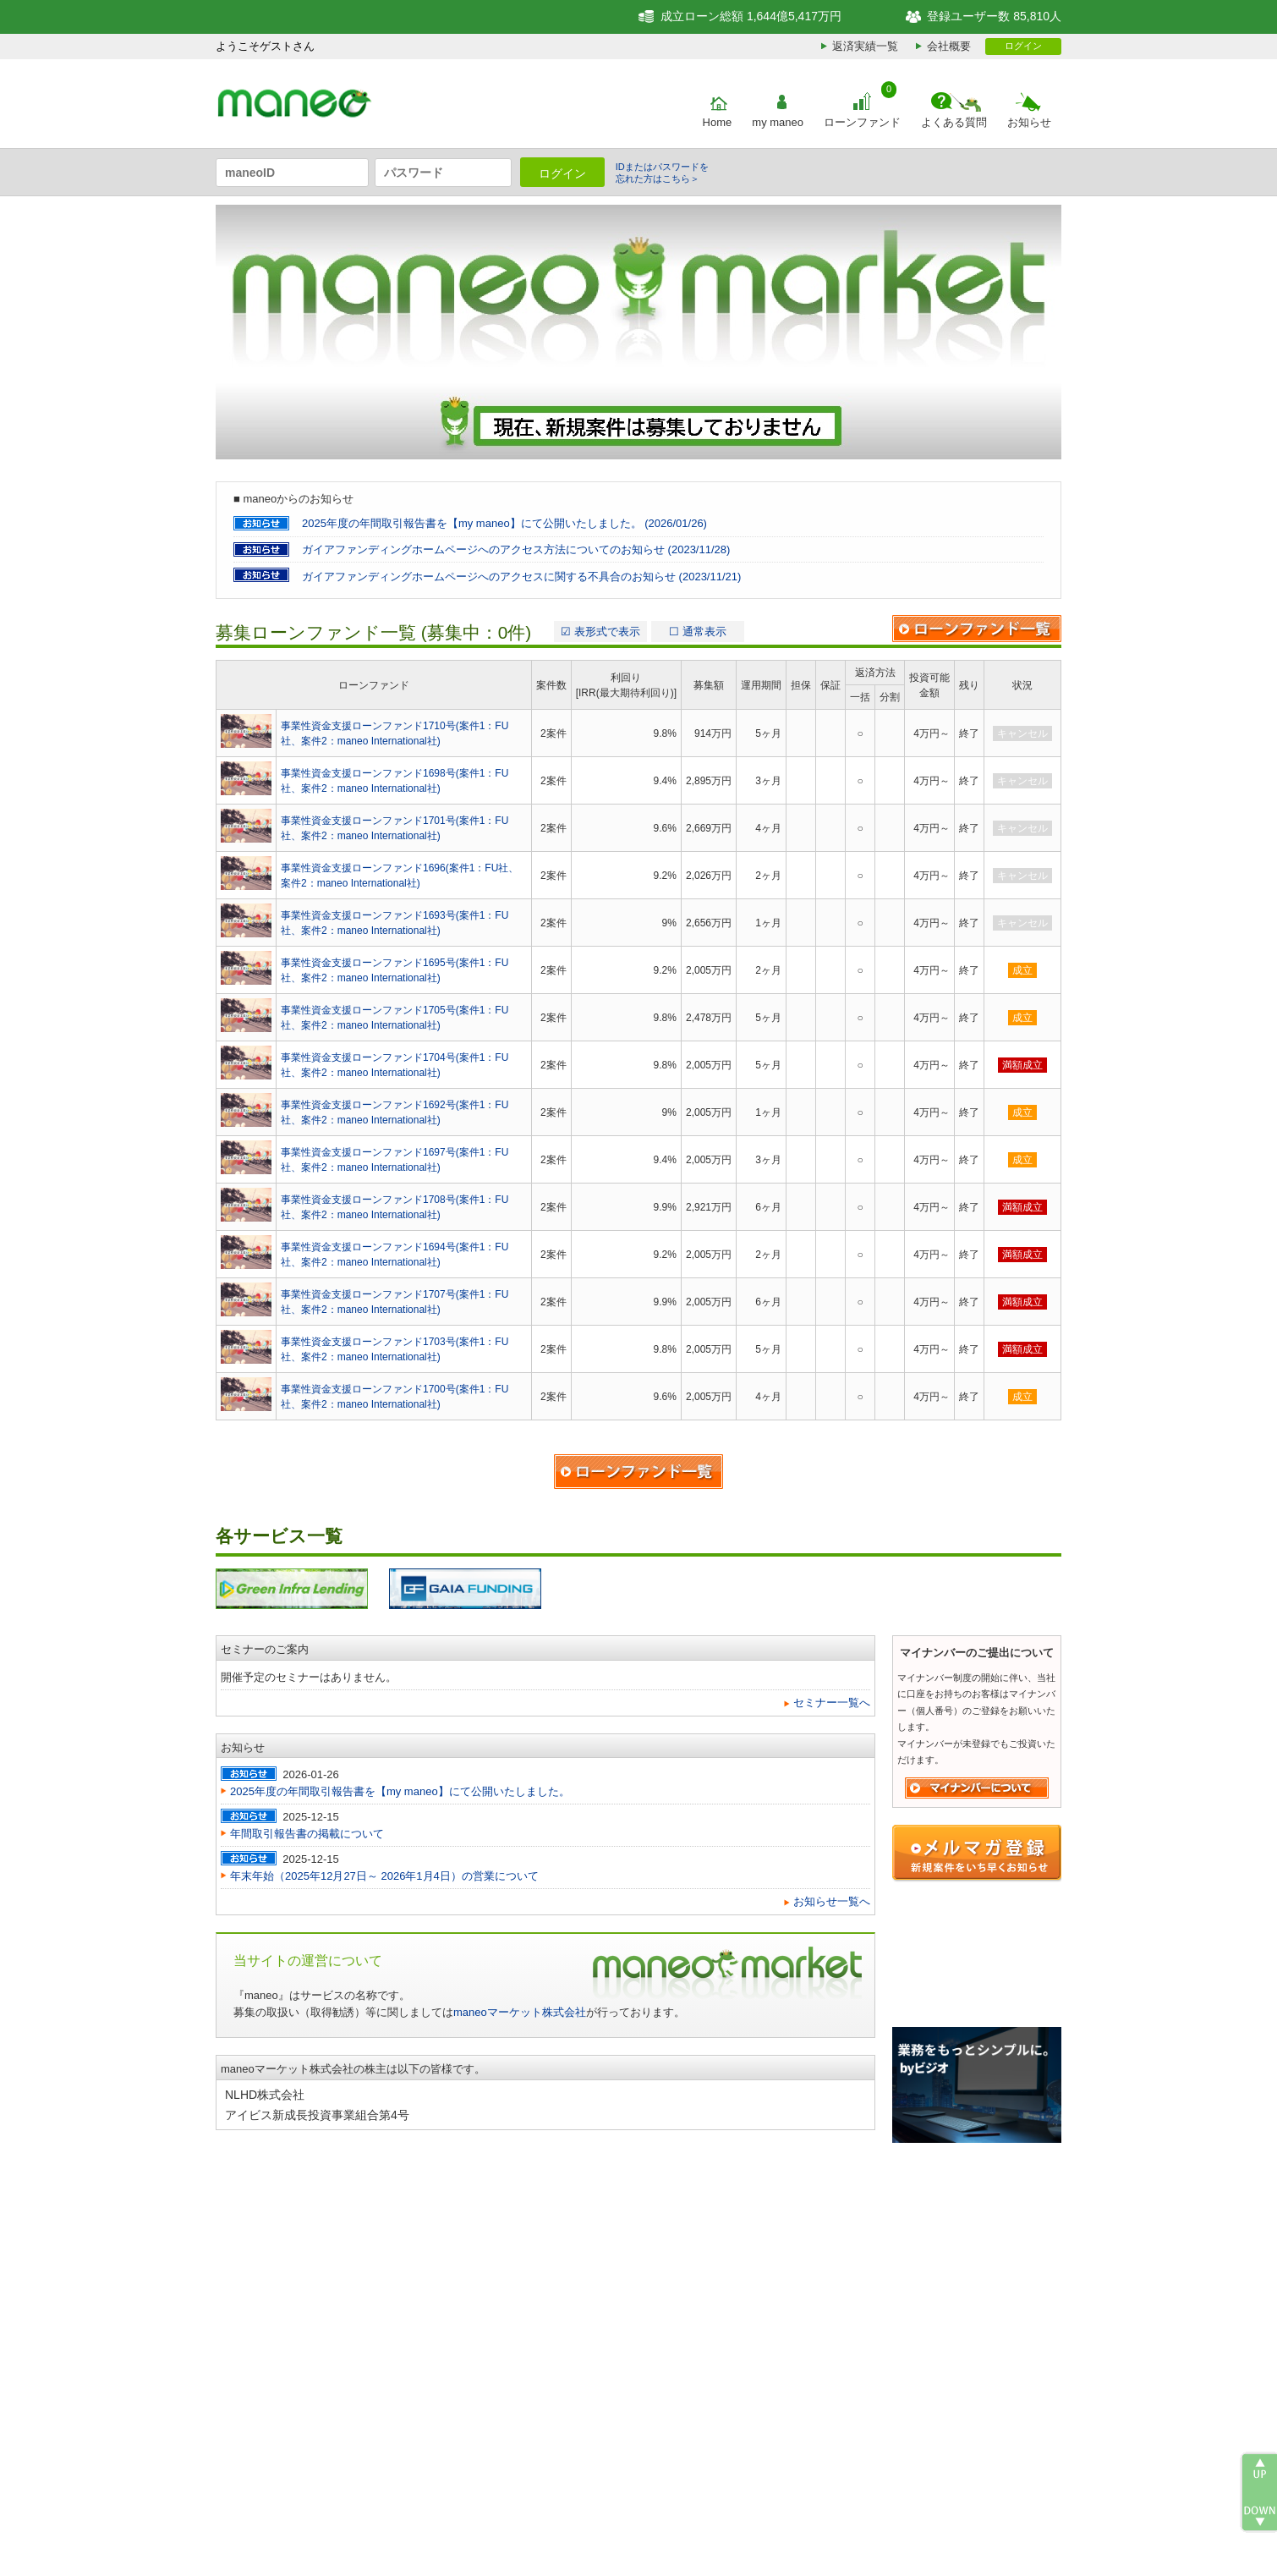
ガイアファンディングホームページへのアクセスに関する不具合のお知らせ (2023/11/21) (521, 576)
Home (717, 122)
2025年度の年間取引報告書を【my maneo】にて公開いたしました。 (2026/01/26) (504, 523)
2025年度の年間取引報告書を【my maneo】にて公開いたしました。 (400, 1791)
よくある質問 (954, 122)
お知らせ (1029, 122)
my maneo (777, 122)
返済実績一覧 (865, 46)
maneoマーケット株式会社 (519, 2012)
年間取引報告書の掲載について (307, 1833)
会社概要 (949, 46)
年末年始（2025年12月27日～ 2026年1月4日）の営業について (384, 1876)
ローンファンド (862, 122)
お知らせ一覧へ (831, 1901)
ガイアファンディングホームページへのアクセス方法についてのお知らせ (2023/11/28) (516, 549)
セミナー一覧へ (831, 1702)
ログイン (1023, 46)
